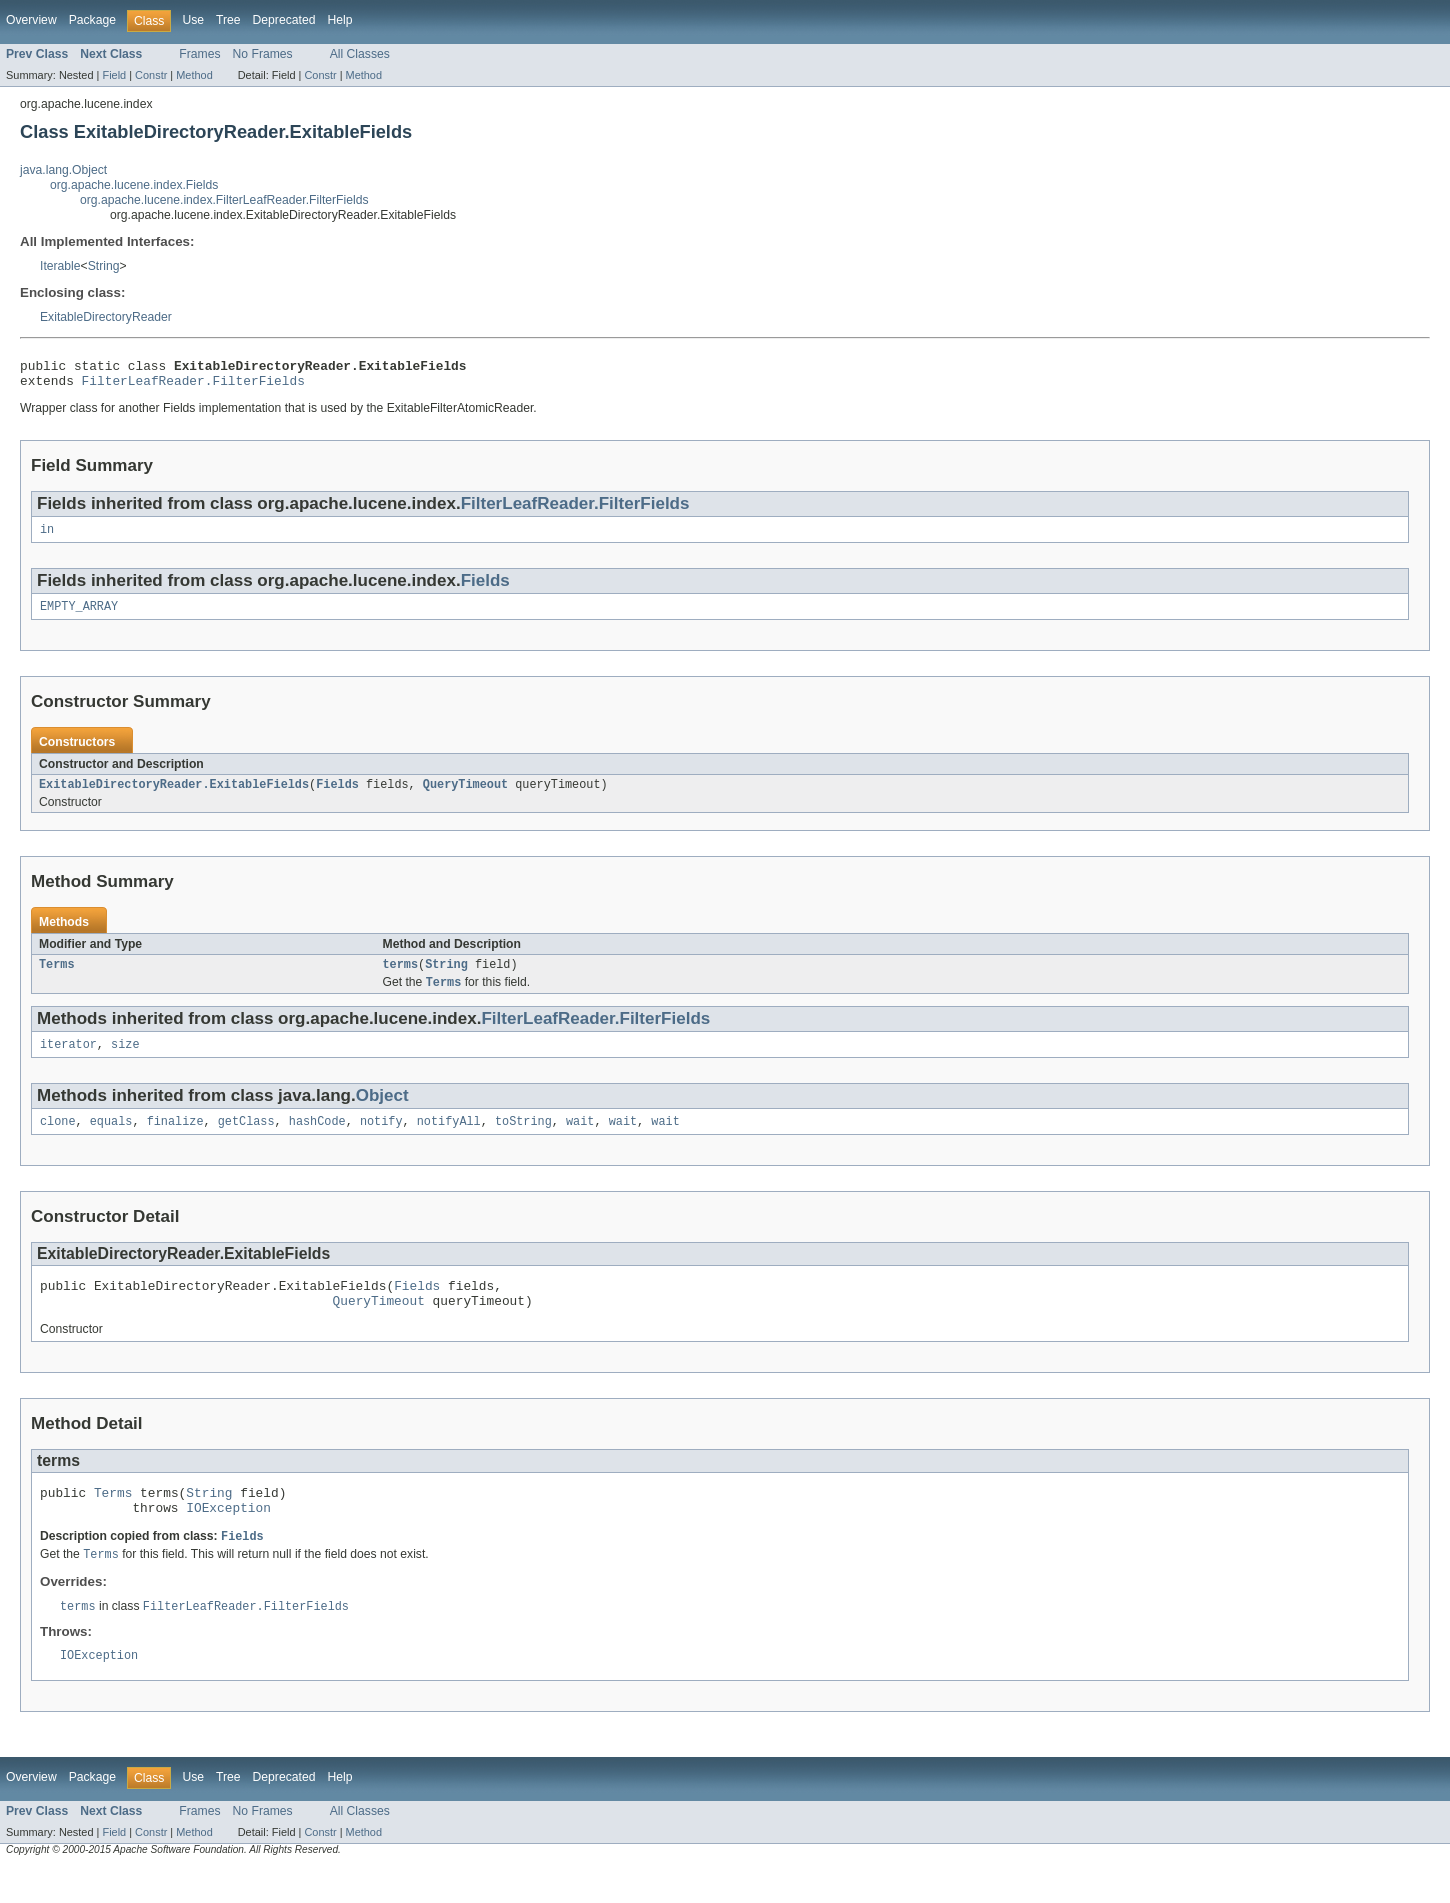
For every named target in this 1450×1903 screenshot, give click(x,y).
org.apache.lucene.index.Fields (134, 185)
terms (401, 978)
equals (111, 1140)
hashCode (317, 1140)
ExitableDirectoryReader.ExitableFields (174, 796)
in (47, 537)
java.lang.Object (63, 170)
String (104, 266)
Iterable (60, 266)
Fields (485, 588)
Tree (228, 20)
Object (382, 1112)
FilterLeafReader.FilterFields (193, 386)
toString (523, 1140)
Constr (151, 75)
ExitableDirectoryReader (106, 317)
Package (92, 20)
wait (580, 1140)
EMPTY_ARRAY (79, 616)
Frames (199, 54)
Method (194, 75)
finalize (175, 1140)
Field (114, 75)
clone (58, 1140)
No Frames (263, 54)
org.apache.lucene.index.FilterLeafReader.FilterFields (224, 200)
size (125, 1061)
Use (193, 20)
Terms (57, 978)
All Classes (360, 54)
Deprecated (284, 20)
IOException (228, 1538)
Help (339, 20)
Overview (31, 20)
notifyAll (449, 1140)
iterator (68, 1061)
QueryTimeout (465, 796)
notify (381, 1140)
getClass (246, 1140)
